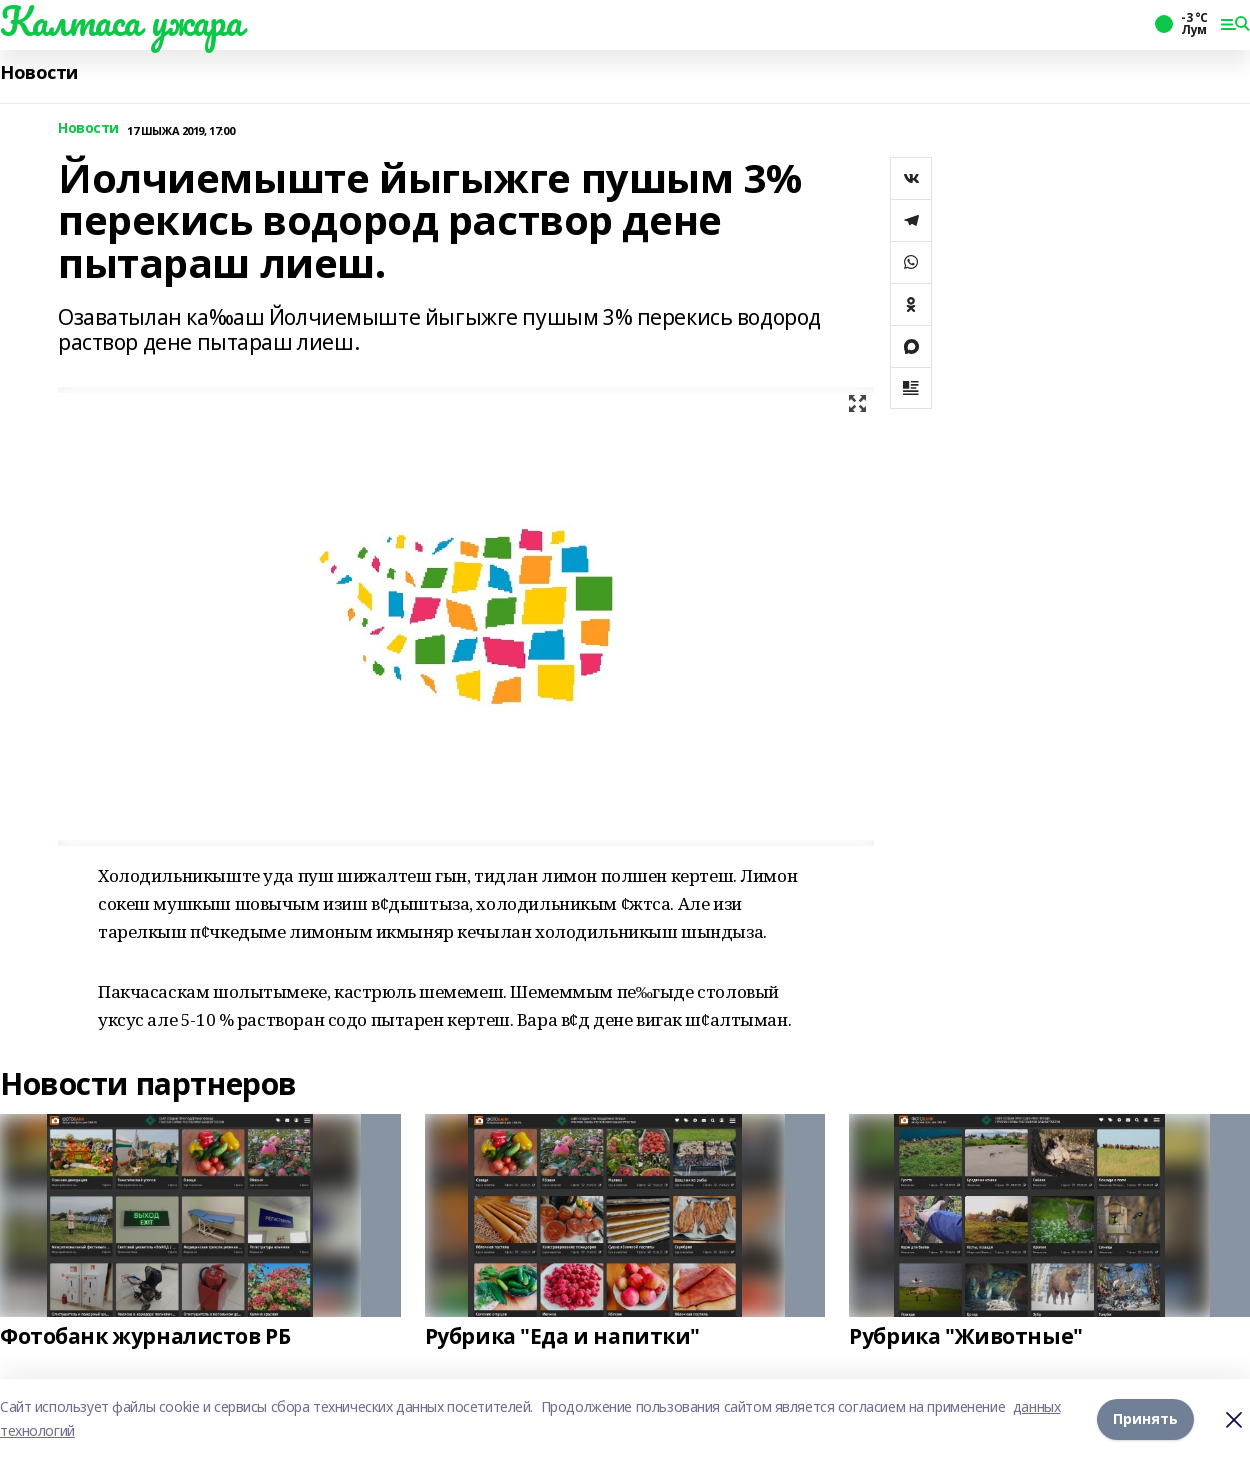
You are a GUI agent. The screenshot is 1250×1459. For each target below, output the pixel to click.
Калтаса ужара (121, 21)
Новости (39, 72)
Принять (1145, 1418)
